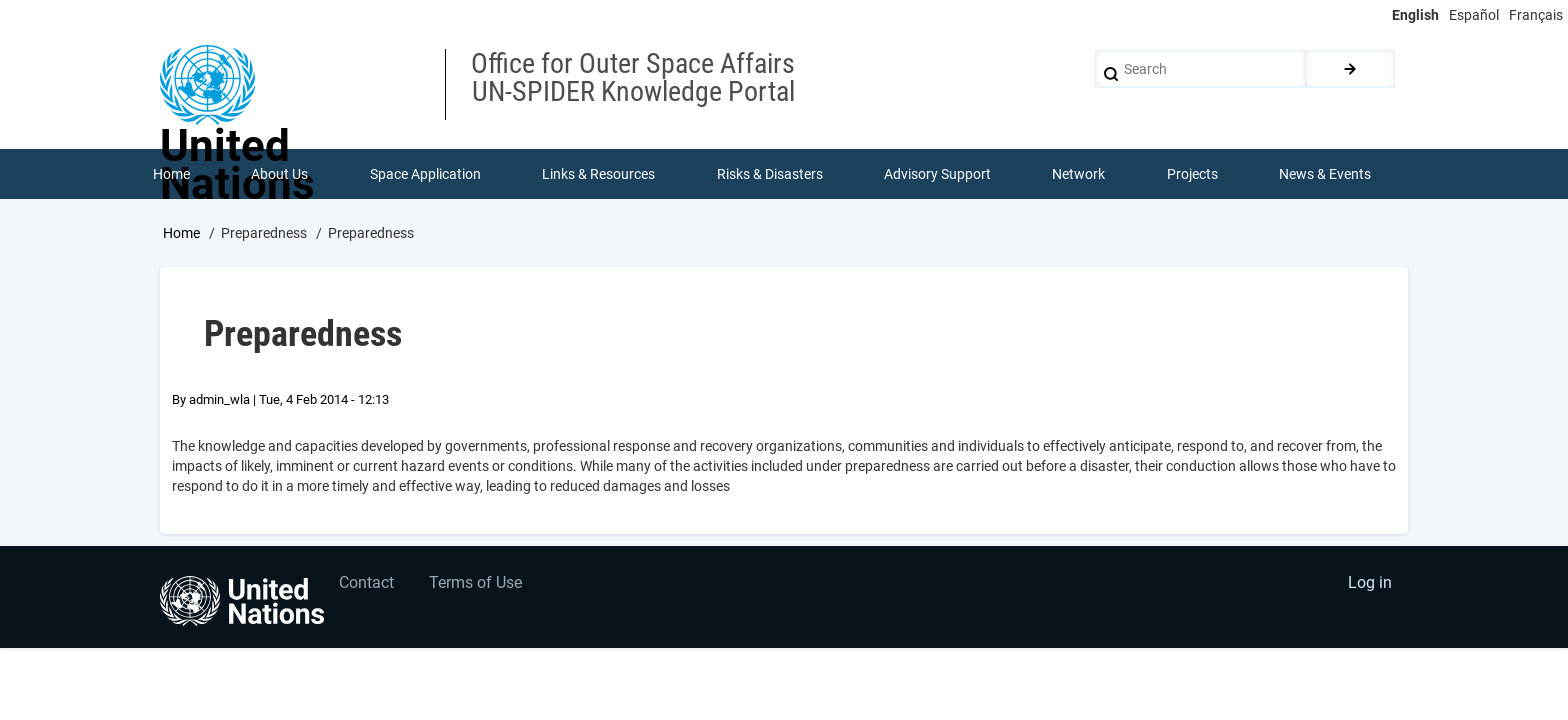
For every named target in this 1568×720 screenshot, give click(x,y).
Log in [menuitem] (1370, 584)
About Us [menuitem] (279, 174)
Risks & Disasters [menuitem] (770, 174)
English (1415, 15)
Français (1536, 15)
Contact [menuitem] (367, 584)
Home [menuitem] (171, 174)
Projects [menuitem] (1192, 174)
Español (1474, 15)
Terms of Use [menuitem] (476, 584)
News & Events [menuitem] (1326, 174)
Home (181, 233)
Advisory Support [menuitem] (937, 174)
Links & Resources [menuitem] (598, 174)
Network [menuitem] (1079, 174)
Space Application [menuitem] (425, 174)
